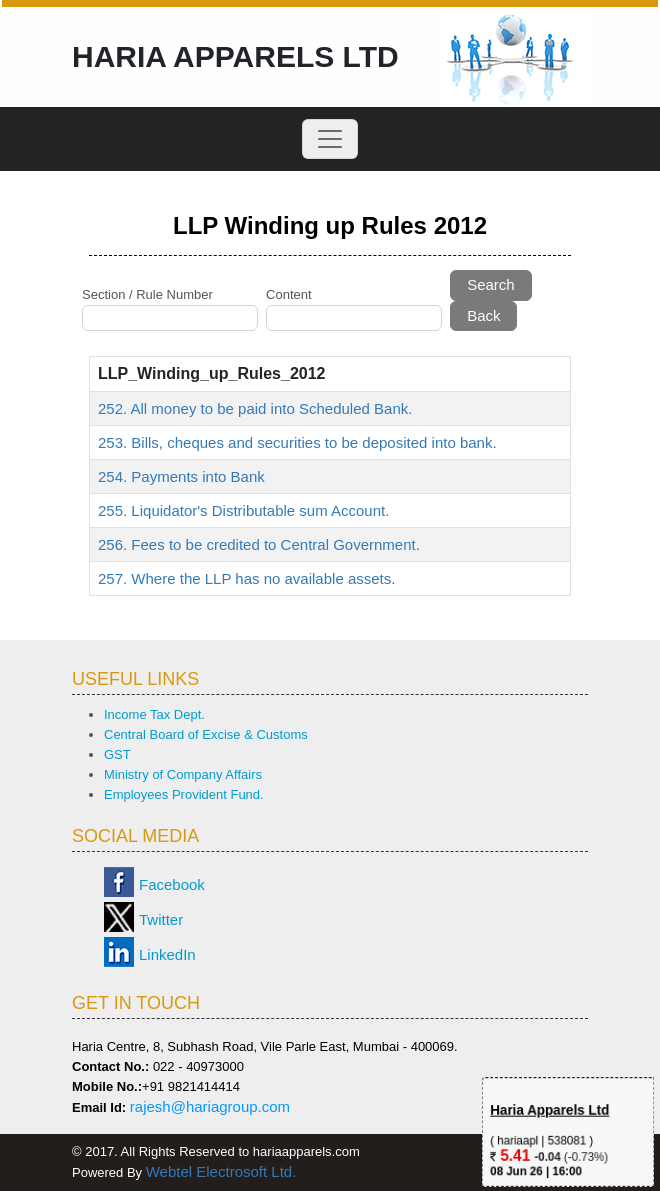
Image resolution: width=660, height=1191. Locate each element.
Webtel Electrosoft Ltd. (221, 1171)
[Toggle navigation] (330, 139)
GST (117, 754)
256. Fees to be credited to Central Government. (259, 544)
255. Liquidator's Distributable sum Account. (243, 510)
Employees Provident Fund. (184, 794)
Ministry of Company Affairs (183, 774)
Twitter (161, 919)
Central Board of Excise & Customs (206, 734)
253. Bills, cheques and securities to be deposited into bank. (297, 442)
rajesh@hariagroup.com (210, 1106)
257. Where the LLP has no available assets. (246, 578)
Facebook (172, 884)
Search (491, 284)
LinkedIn (167, 954)
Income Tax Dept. (154, 714)
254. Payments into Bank (181, 476)
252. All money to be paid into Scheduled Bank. (255, 408)
